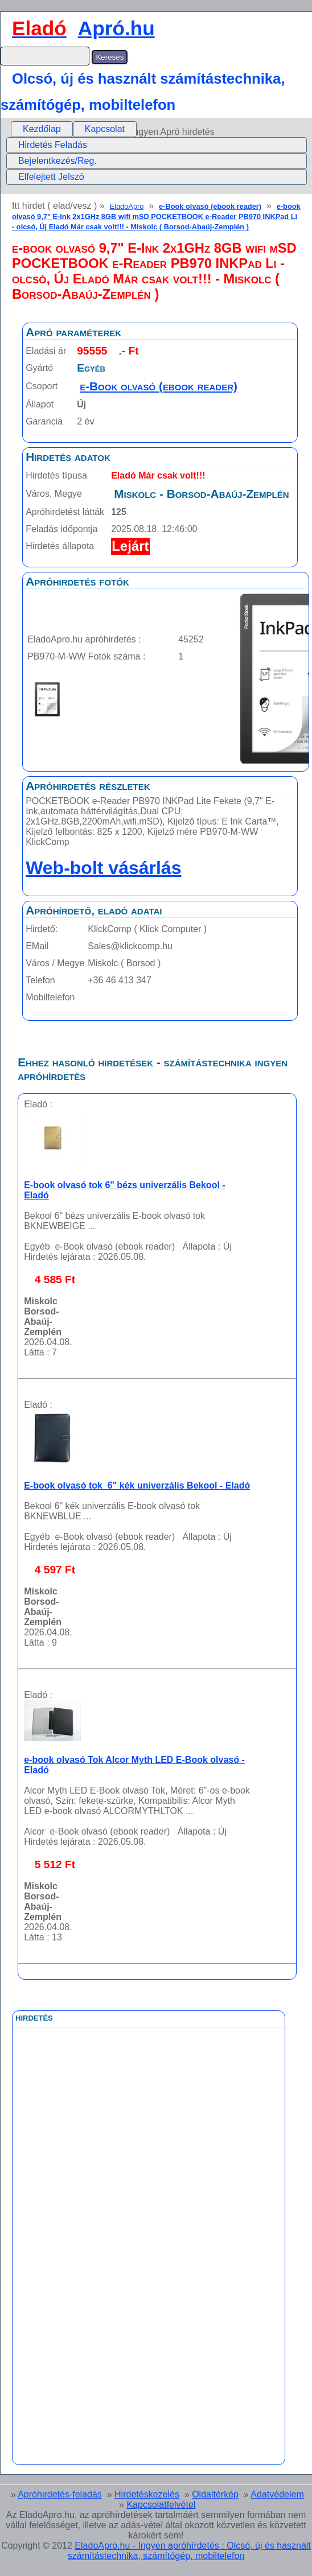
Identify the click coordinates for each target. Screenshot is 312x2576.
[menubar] (74, 129)
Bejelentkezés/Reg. (57, 161)
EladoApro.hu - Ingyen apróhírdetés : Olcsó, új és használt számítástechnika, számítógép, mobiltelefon (189, 2551)
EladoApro (127, 206)
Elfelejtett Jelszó (51, 177)
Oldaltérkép (215, 2494)
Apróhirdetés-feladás (60, 2494)
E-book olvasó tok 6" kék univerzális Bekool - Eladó (137, 1485)
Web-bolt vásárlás (103, 868)
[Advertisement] (101, 2283)
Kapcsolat (105, 129)
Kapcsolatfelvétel (160, 2504)
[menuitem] (42, 129)
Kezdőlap (42, 129)
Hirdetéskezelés (146, 2494)
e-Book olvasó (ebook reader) (210, 206)
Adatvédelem (277, 2494)
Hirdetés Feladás (52, 145)
